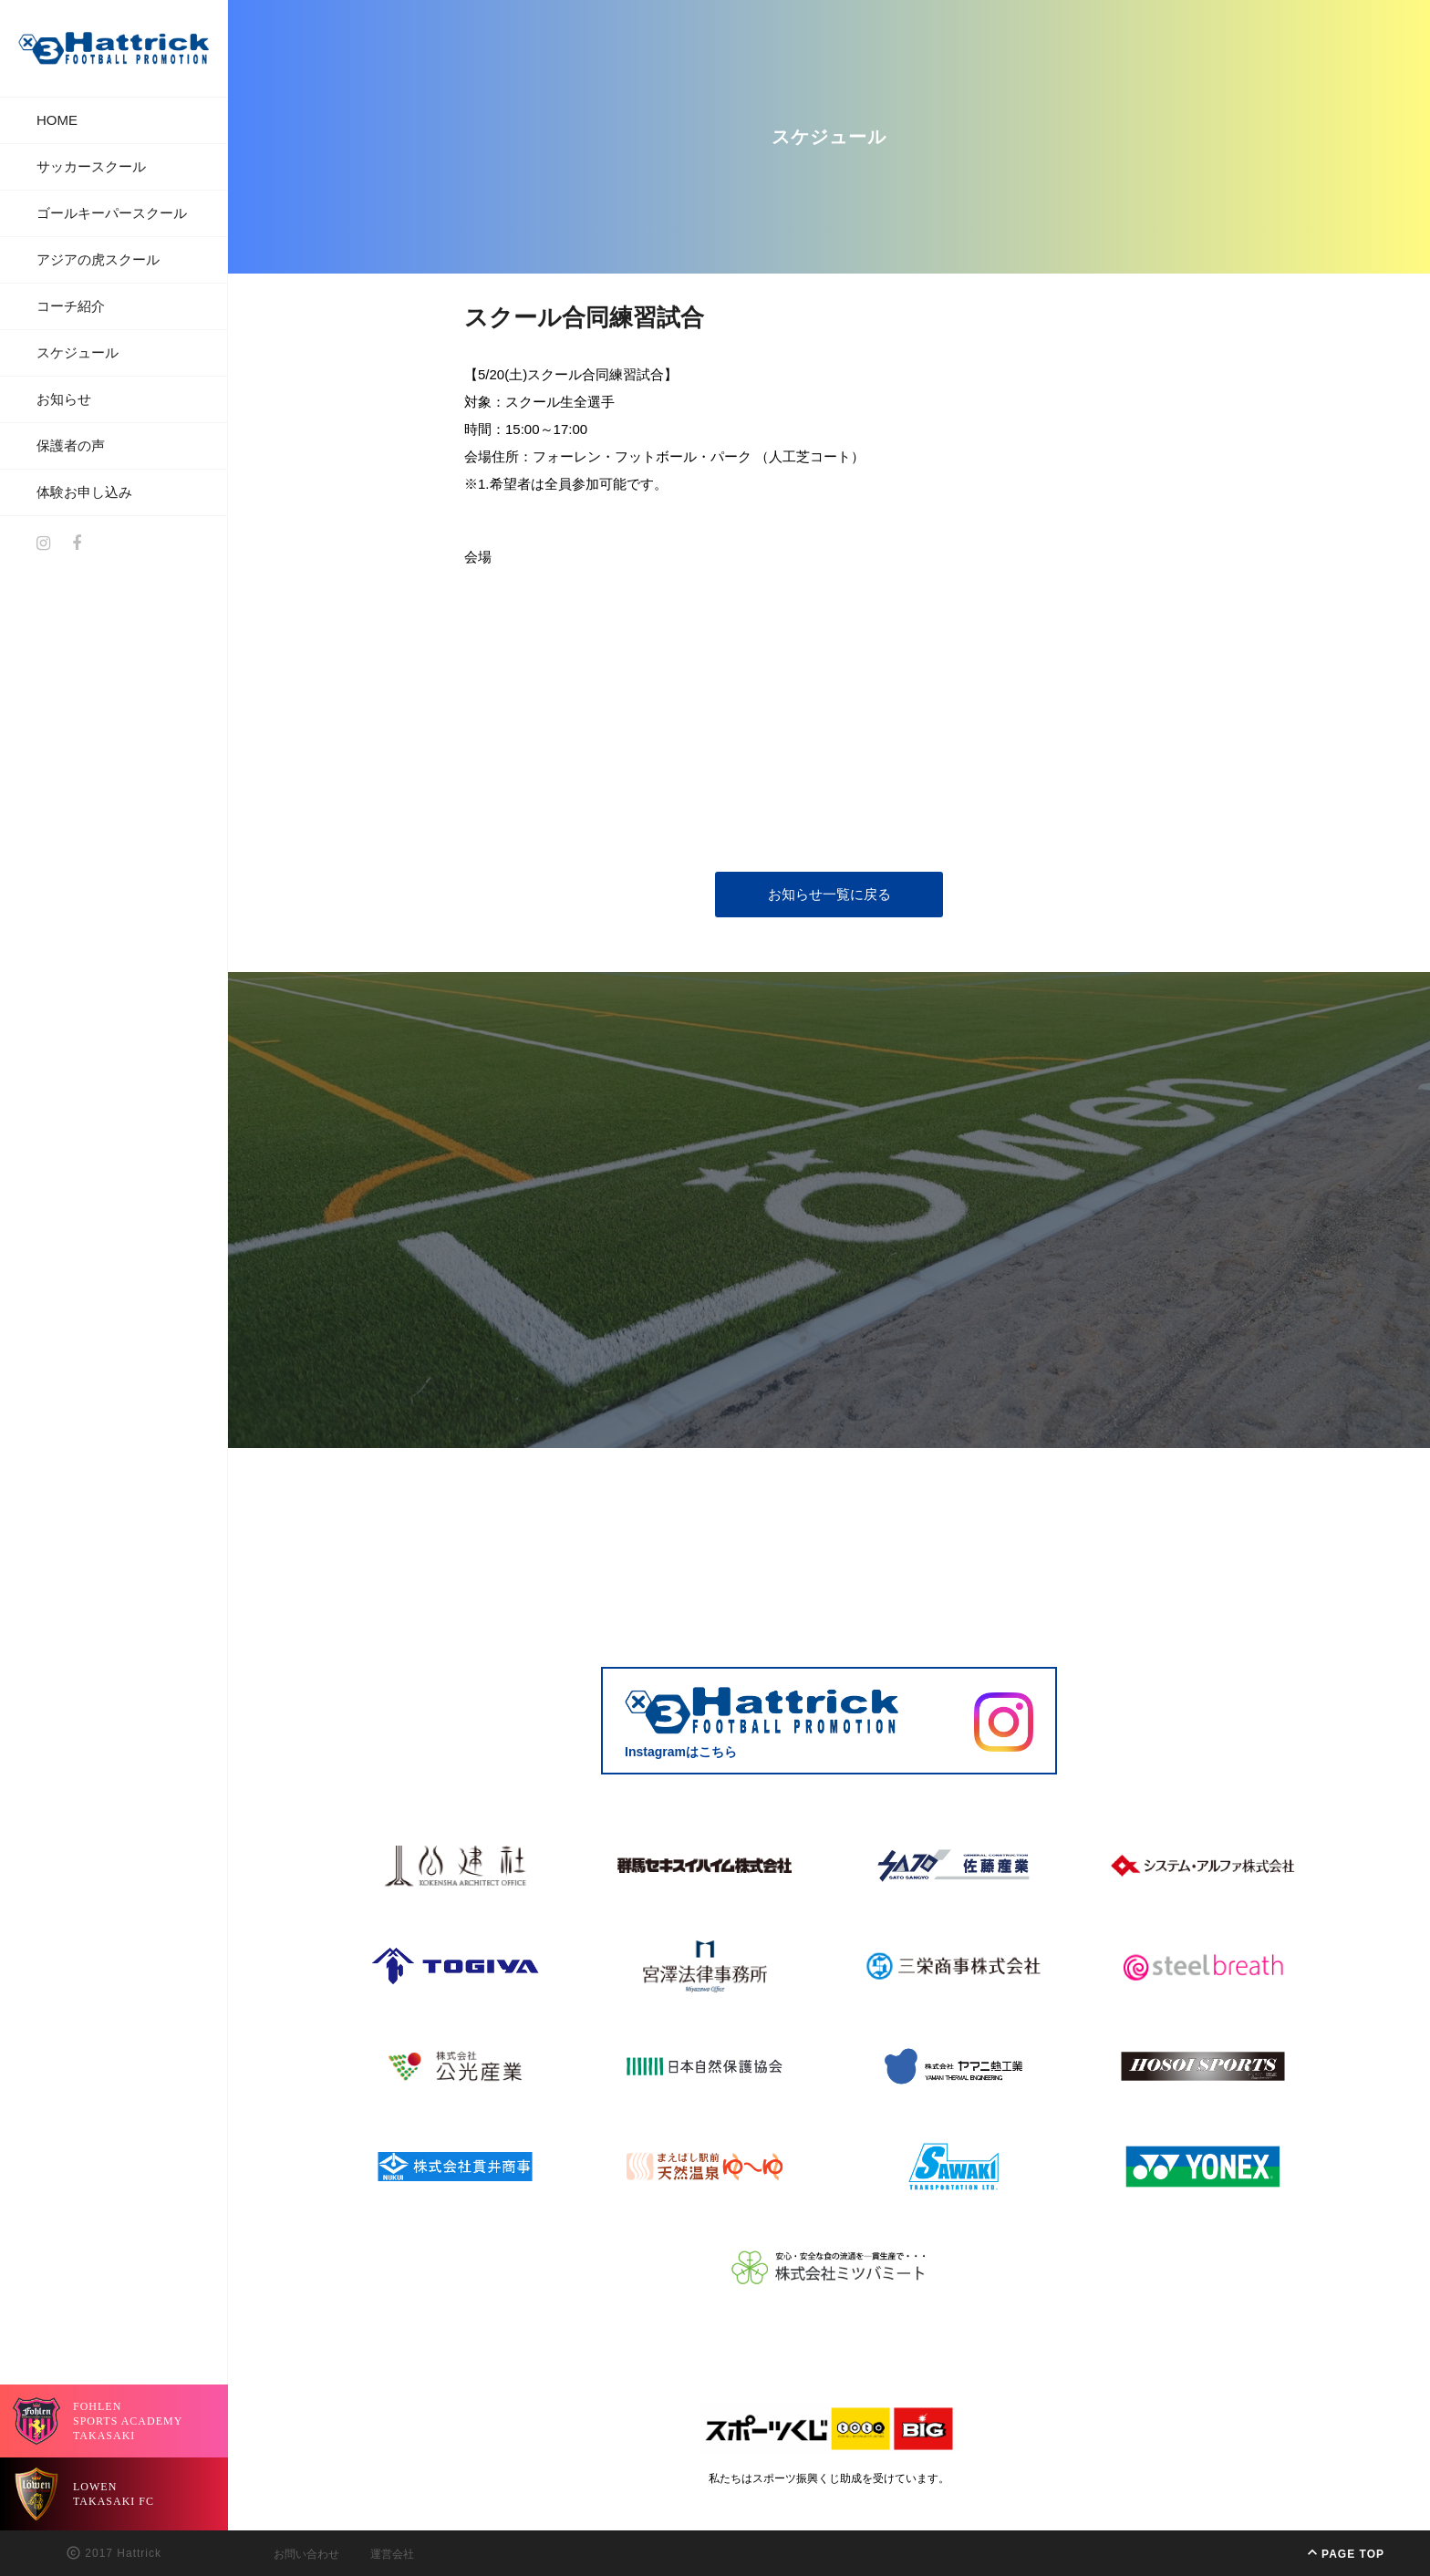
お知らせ (63, 399)
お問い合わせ (306, 2554)
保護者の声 (70, 445)
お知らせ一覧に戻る (829, 894)
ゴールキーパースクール (111, 213)
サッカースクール (91, 166)
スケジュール (77, 352)
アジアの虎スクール (98, 259)
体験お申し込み (84, 492)
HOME (57, 120)
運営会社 (392, 2554)
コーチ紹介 (70, 306)
